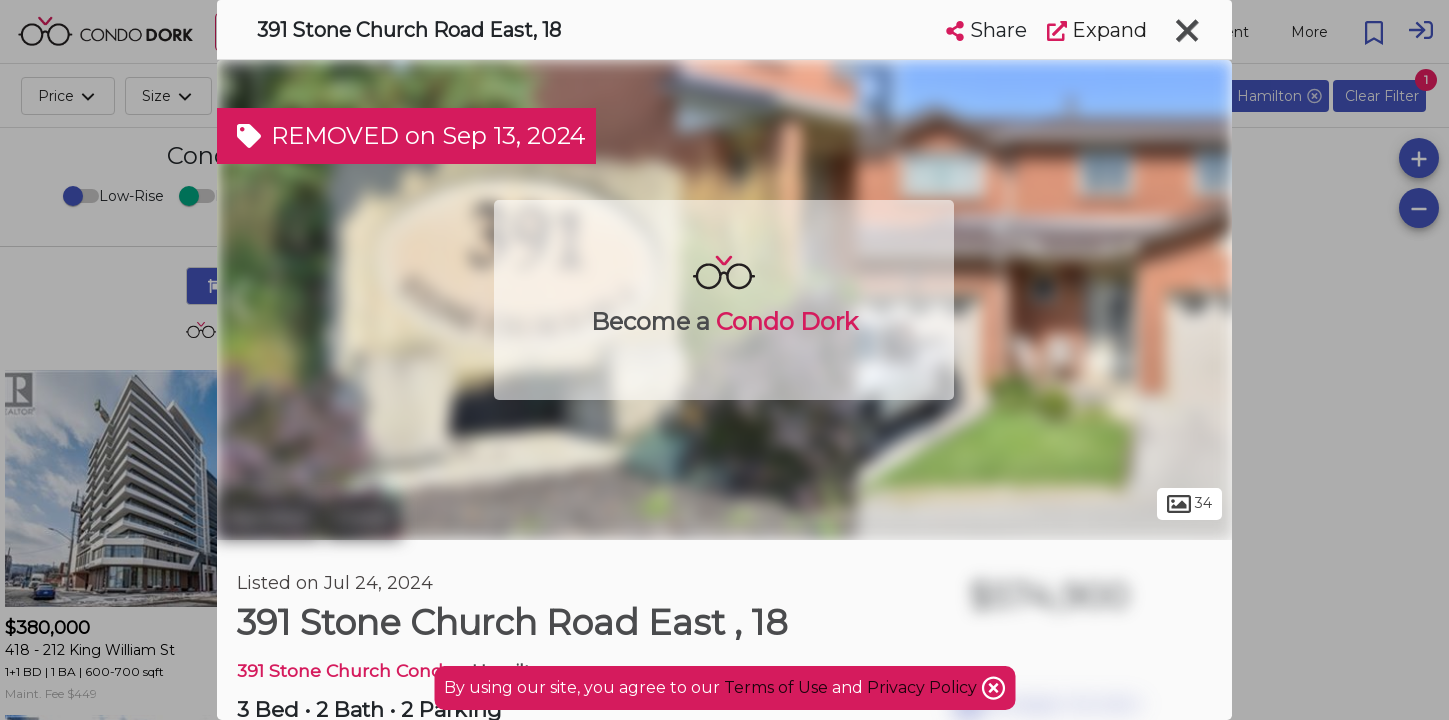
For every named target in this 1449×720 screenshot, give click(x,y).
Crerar (363, 518)
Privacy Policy (924, 687)
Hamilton (269, 518)
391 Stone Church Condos (350, 670)
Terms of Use (776, 687)
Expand (1097, 30)
